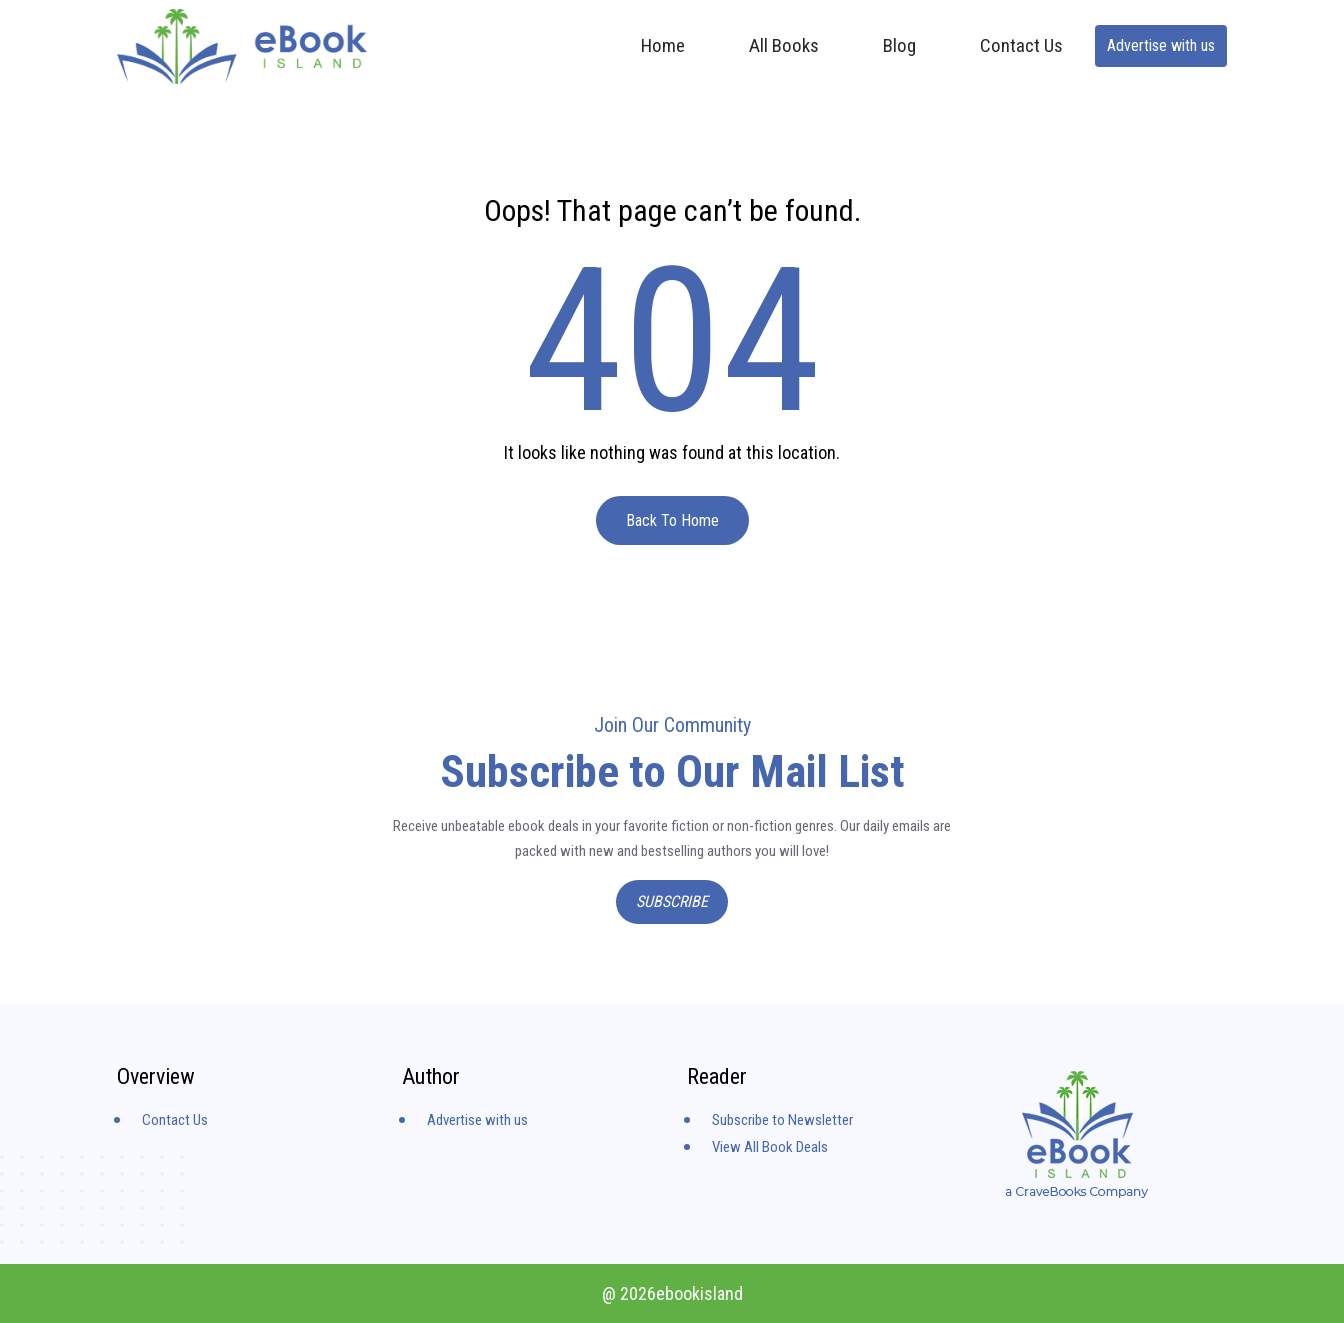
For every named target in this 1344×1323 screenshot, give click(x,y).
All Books (784, 45)
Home (663, 45)
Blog (899, 45)
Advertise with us (1161, 45)
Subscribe (672, 901)
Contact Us (1021, 45)
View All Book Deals (770, 1147)
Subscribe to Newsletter (782, 1120)
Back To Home (672, 520)
